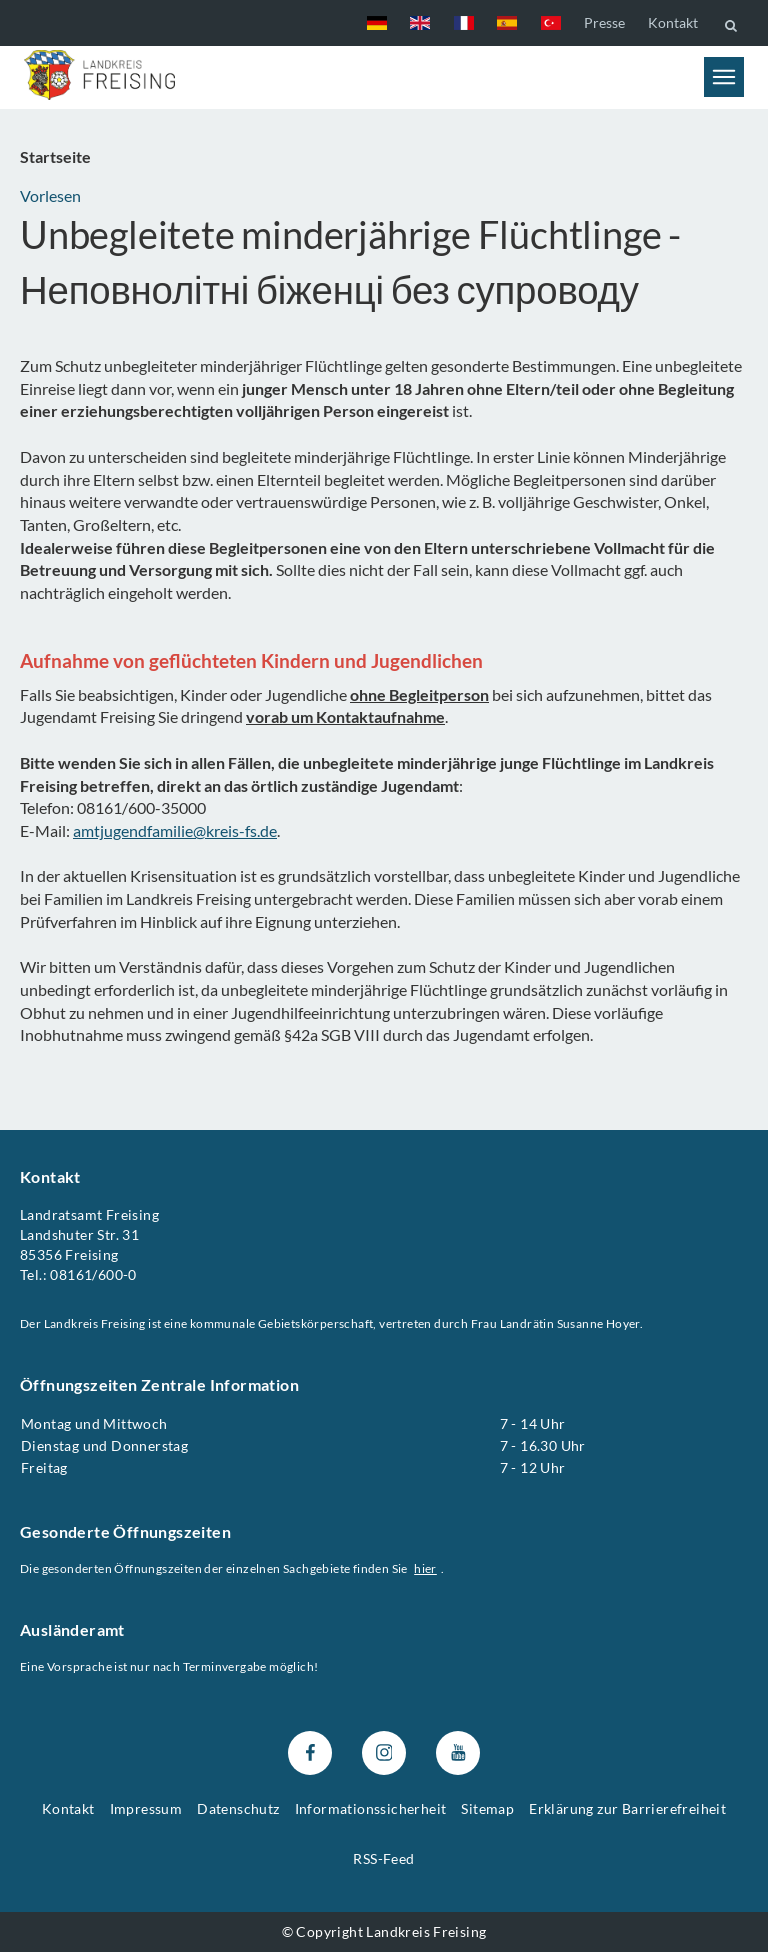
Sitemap (487, 1808)
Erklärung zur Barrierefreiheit (627, 1808)
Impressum (146, 1808)
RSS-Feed (383, 1858)
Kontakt (673, 22)
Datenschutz (238, 1808)
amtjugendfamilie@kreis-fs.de (175, 830)
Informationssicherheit (371, 1808)
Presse (604, 22)
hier (425, 1568)
